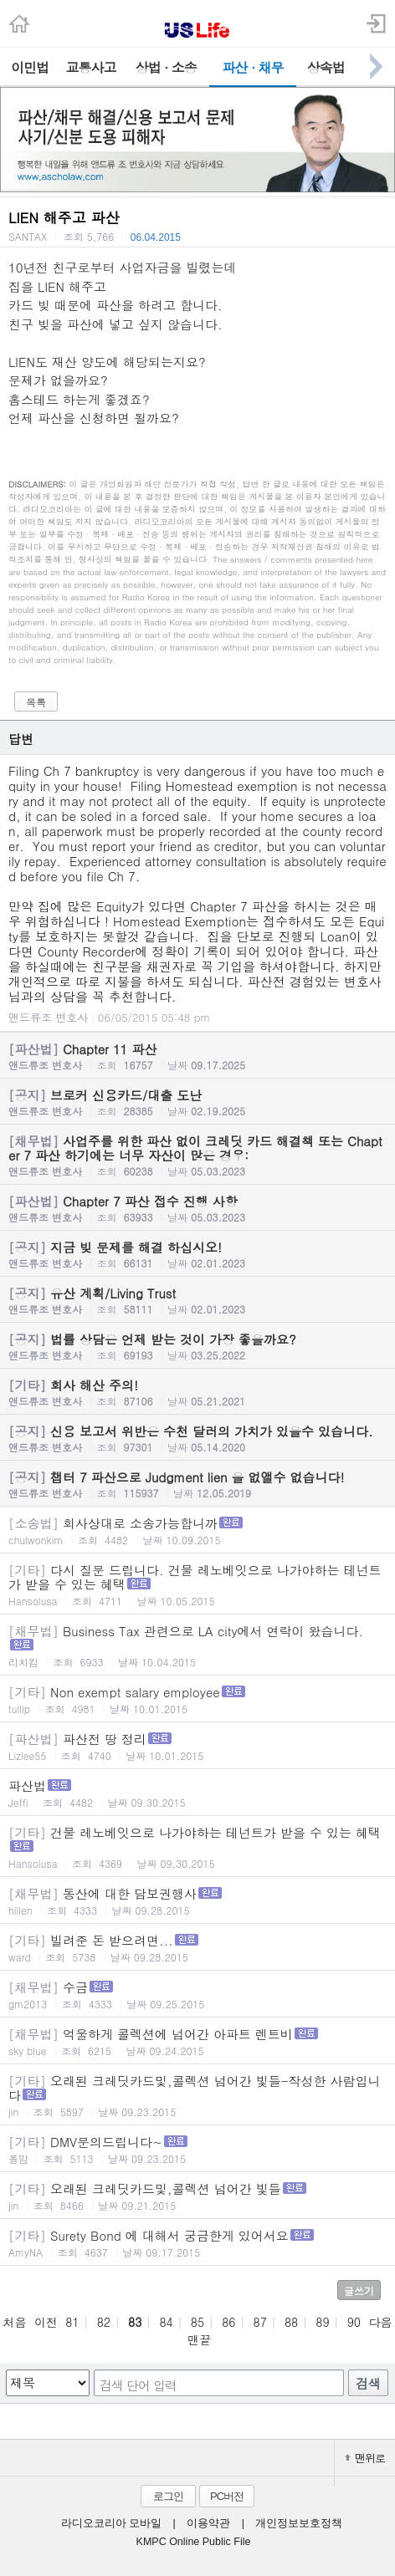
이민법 (30, 67)
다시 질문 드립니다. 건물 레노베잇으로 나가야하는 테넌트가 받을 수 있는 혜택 (197, 1584)
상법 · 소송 (166, 67)
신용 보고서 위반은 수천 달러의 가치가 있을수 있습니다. (197, 1438)
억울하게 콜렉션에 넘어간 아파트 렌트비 (197, 2041)
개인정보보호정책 (298, 2523)
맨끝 (199, 2339)
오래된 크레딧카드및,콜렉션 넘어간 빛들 (197, 2196)
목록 (36, 702)
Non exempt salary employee (197, 1699)
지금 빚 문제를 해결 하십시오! (197, 1254)
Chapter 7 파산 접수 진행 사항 (197, 1208)
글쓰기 (359, 2290)
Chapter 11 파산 (197, 1056)
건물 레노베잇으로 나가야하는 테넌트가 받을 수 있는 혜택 (197, 1847)
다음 (380, 2321)
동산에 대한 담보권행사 (197, 1901)
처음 (15, 2321)
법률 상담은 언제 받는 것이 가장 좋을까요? (197, 1346)
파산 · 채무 (253, 67)
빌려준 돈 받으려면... (197, 1947)
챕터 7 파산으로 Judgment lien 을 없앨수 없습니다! (197, 1484)
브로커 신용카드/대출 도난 (197, 1102)
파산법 (197, 1793)
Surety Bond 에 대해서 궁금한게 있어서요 (197, 2243)
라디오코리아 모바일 (111, 2523)
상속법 (326, 67)
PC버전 (227, 2496)
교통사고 (91, 67)
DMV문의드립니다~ (197, 2149)
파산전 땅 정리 (197, 1746)
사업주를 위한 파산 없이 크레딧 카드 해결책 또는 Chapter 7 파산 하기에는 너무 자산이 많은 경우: (197, 1155)
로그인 (168, 2496)
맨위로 (365, 2458)
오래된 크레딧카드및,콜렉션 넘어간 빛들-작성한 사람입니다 (197, 2095)
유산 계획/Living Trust (197, 1300)
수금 (197, 1994)
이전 (46, 2321)
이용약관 (208, 2523)
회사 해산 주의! (197, 1392)
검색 (368, 2383)
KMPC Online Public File (193, 2542)
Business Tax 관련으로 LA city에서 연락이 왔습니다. (197, 1645)
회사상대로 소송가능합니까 (197, 1530)
